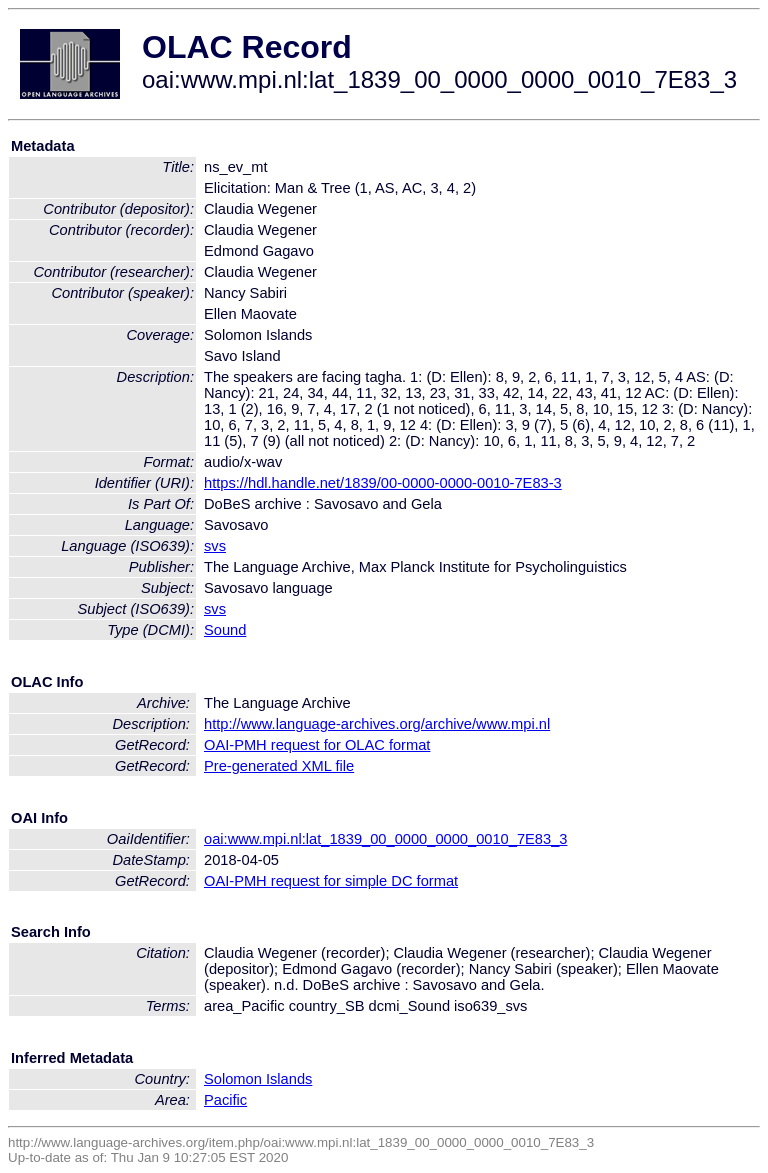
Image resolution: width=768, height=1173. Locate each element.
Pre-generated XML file (279, 766)
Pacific (225, 1100)
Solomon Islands (258, 1079)
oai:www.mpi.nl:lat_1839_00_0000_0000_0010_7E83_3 (385, 839)
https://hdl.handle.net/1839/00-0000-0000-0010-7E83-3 (383, 483)
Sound (225, 630)
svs (215, 546)
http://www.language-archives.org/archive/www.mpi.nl (377, 724)
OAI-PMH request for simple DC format (331, 881)
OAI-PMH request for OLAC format (317, 745)
